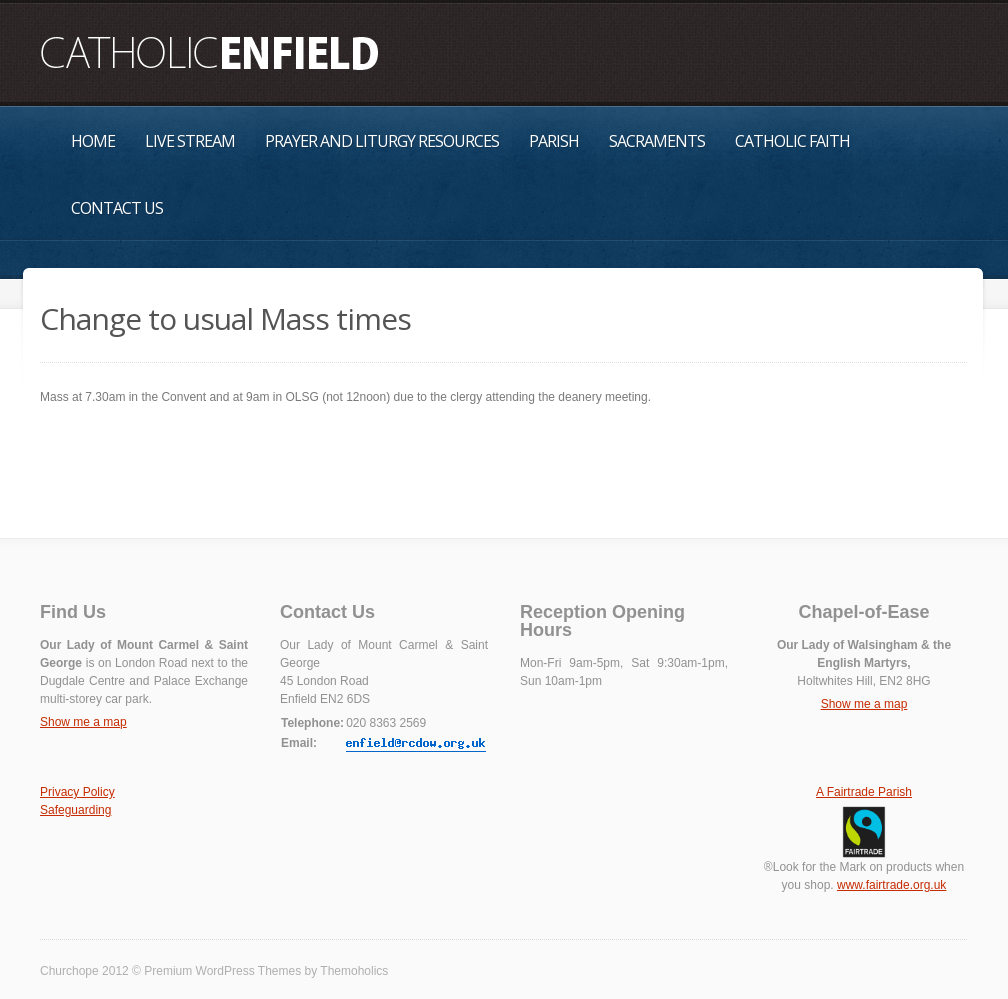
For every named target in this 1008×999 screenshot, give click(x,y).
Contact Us (117, 208)
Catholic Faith (792, 141)
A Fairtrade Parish (864, 792)
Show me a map (83, 722)
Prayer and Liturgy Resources (382, 141)
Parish (554, 141)
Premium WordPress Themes (222, 971)
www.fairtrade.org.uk (891, 885)
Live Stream (190, 141)
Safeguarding (75, 810)
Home (93, 141)
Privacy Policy (77, 792)
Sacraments (657, 141)
